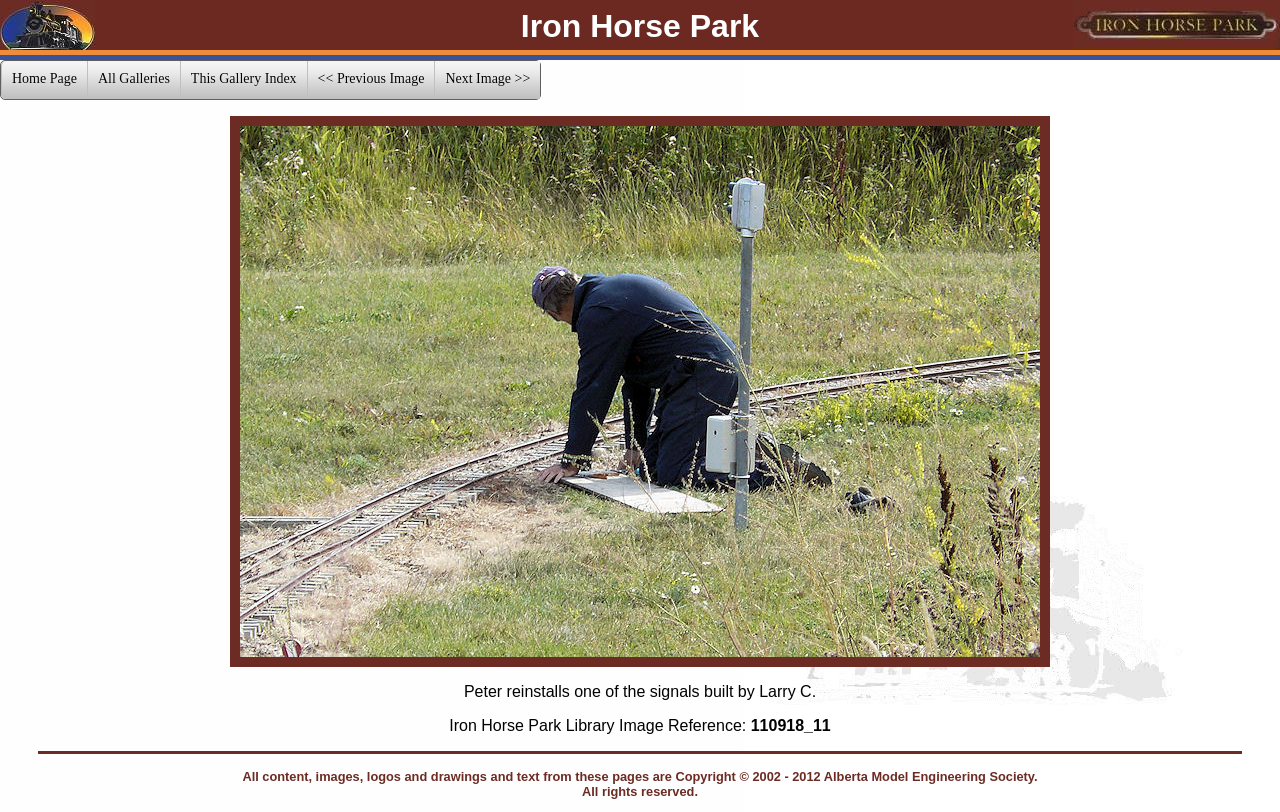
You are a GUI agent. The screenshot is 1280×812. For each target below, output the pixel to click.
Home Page (44, 78)
